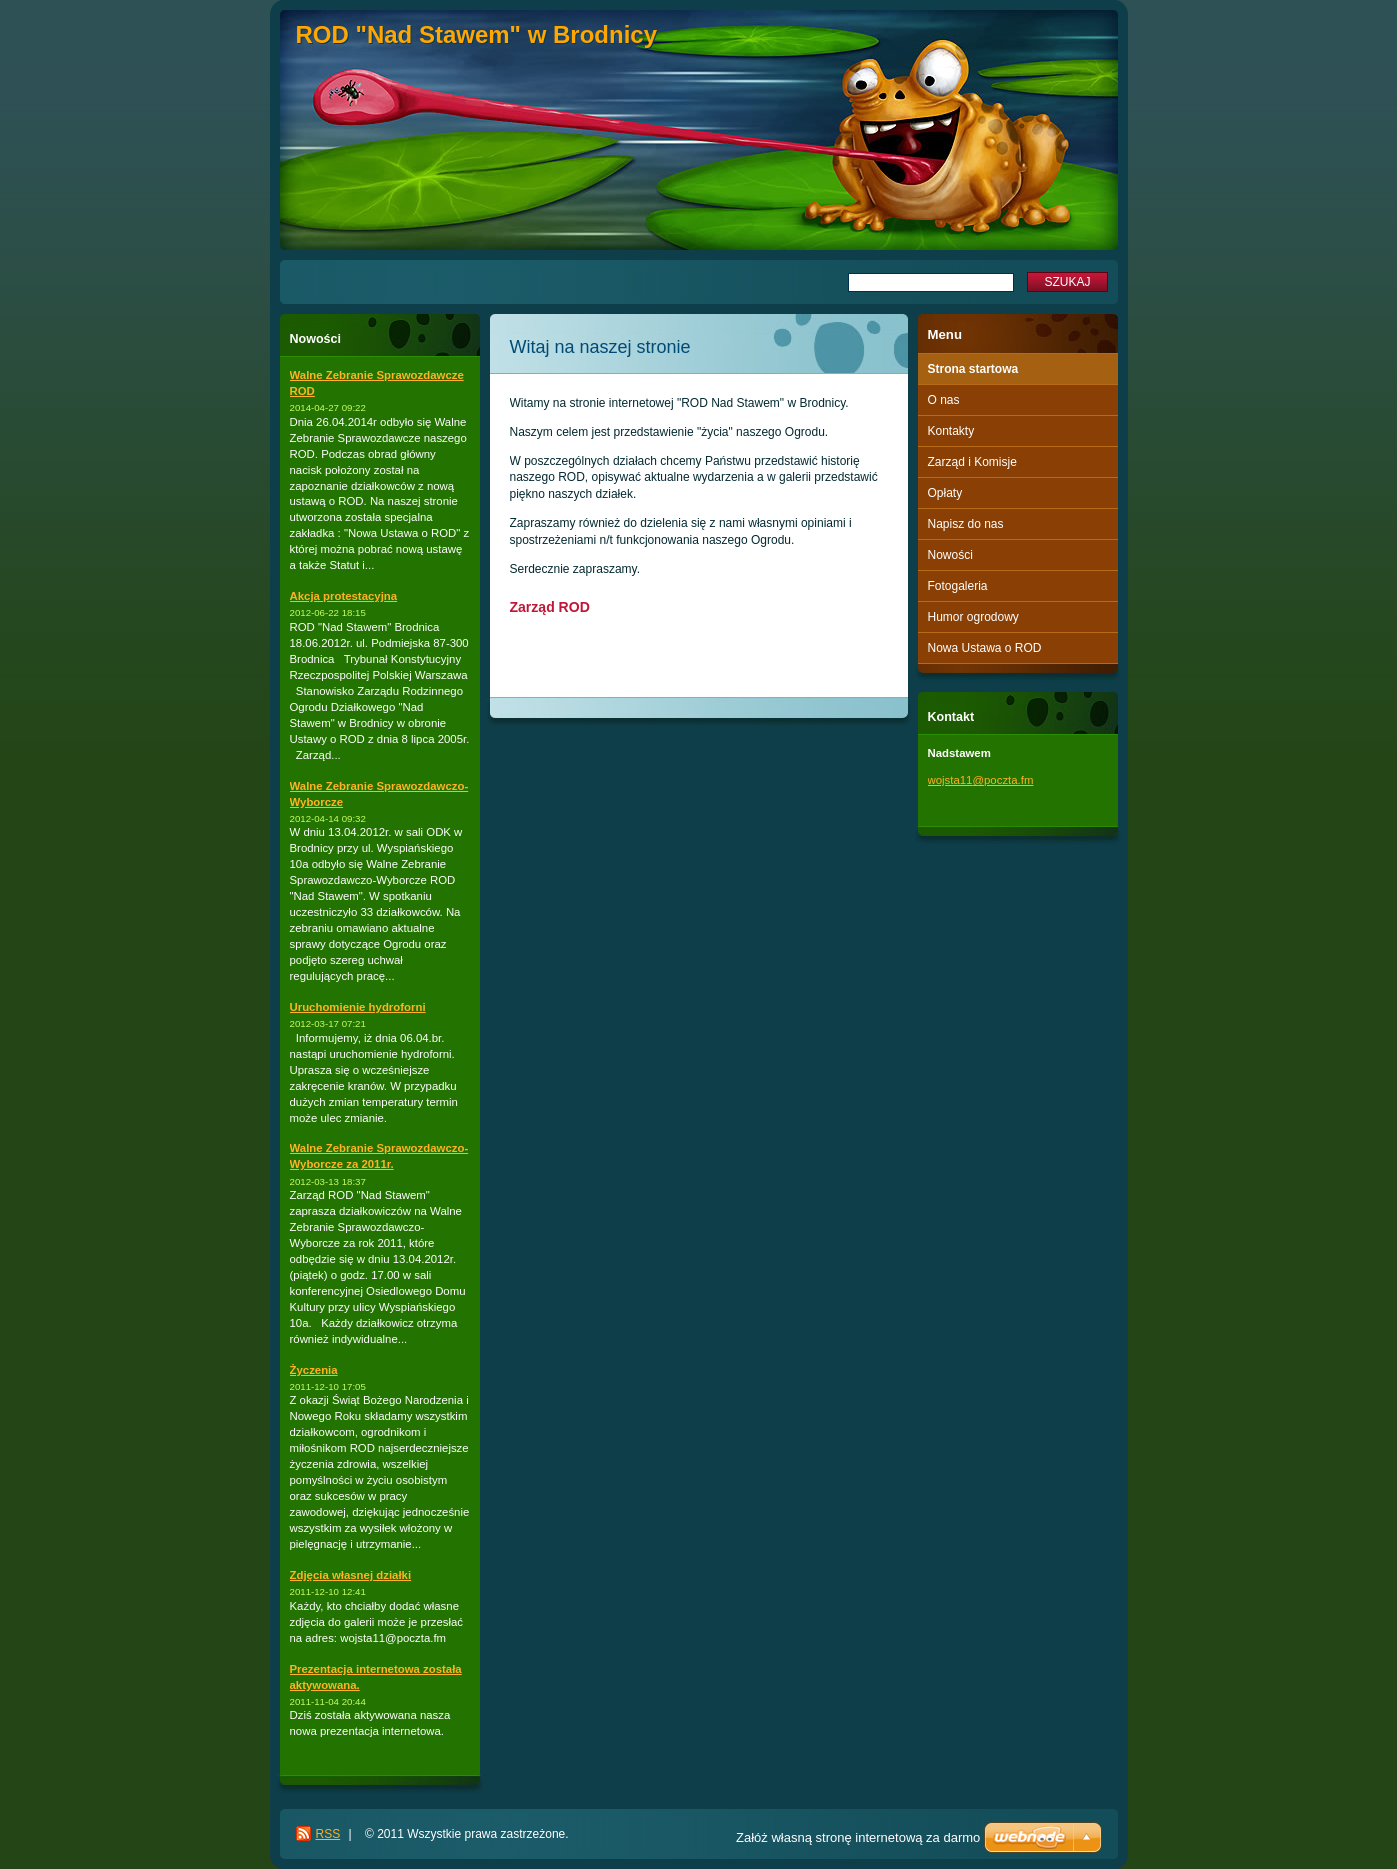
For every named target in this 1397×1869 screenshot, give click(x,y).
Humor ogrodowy (973, 617)
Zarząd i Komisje (972, 462)
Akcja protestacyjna (344, 596)
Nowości (950, 555)
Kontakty (951, 431)
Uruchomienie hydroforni (358, 1007)
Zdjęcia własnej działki (351, 1575)
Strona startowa (973, 369)
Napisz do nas (966, 524)
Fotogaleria (958, 586)
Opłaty (945, 493)
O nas (944, 400)
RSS (328, 1834)
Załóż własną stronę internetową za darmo (858, 1837)
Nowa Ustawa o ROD (985, 648)
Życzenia (314, 1370)
